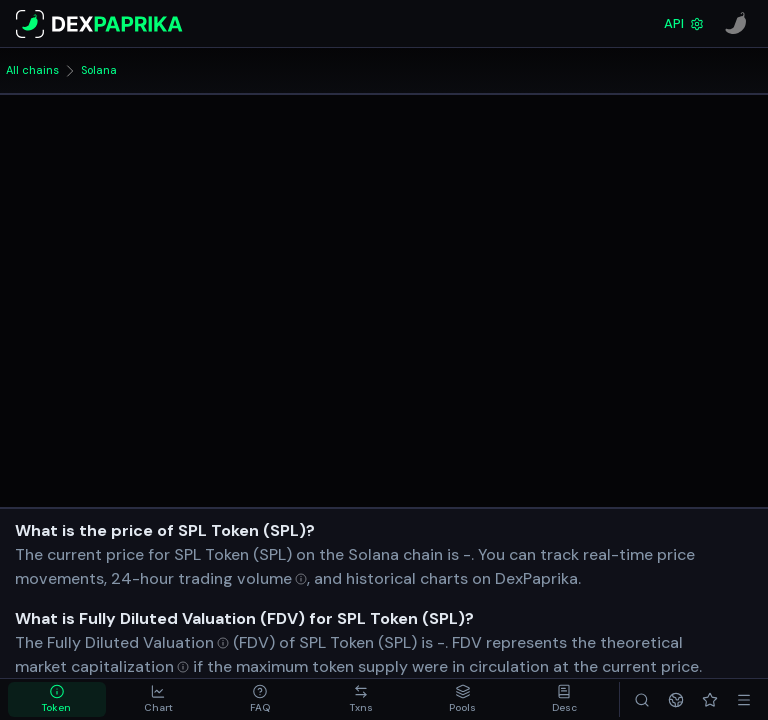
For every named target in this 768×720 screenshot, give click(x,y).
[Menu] (744, 699)
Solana (99, 70)
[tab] (57, 699)
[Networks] (676, 699)
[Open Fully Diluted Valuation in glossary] (138, 642)
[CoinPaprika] (736, 24)
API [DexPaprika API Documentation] (684, 23)
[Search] (642, 699)
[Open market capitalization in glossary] (102, 666)
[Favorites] (710, 699)
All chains (32, 70)
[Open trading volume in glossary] (242, 578)
